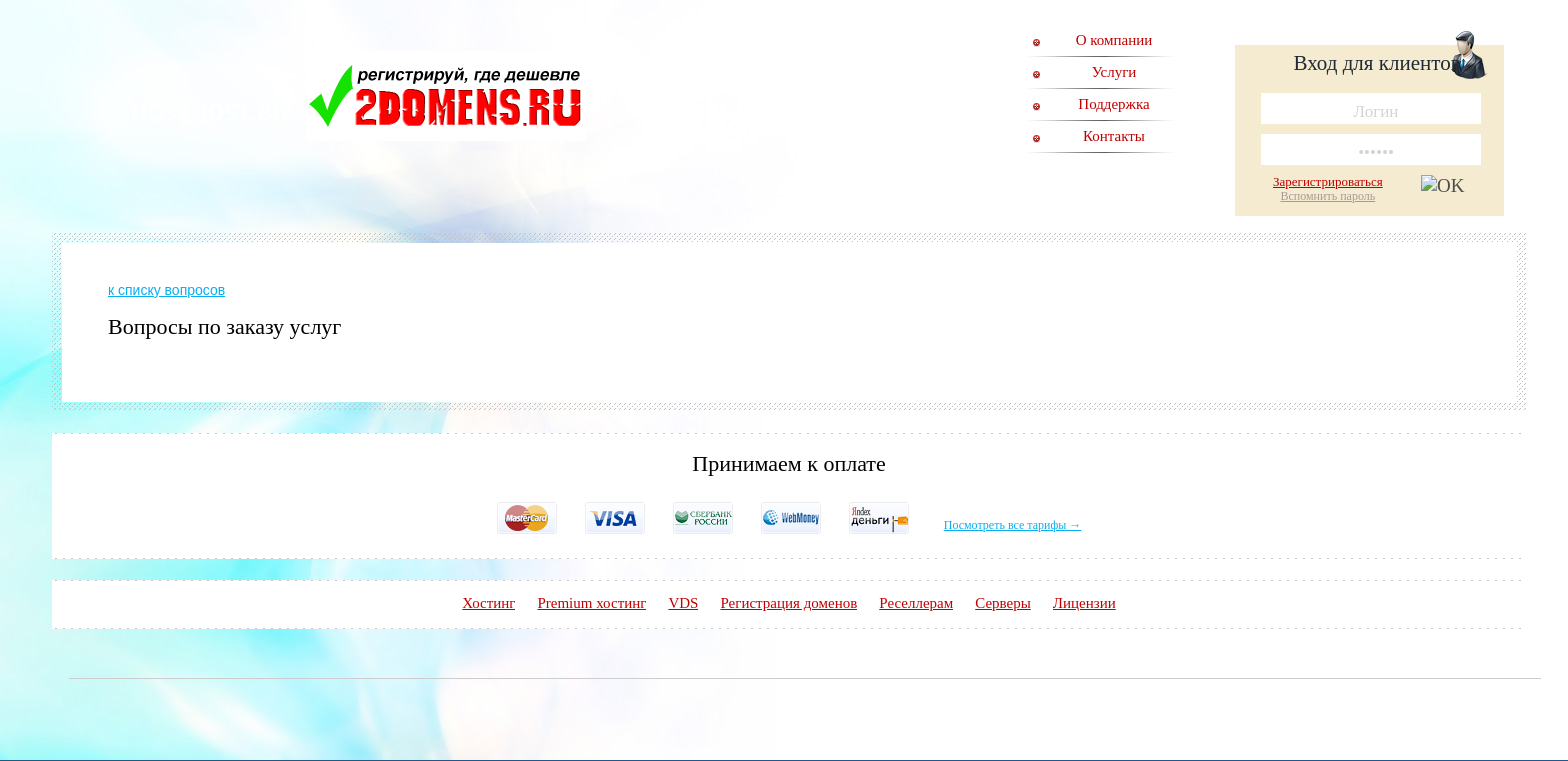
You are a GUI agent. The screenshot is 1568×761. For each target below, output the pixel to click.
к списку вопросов (166, 290)
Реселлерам (916, 603)
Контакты (1114, 136)
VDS (683, 603)
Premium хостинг (591, 603)
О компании (1114, 40)
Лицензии (1084, 603)
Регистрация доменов (788, 603)
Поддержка (1113, 104)
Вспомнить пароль (1327, 196)
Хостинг (488, 603)
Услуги (1114, 72)
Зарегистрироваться (1328, 181)
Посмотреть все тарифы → (1013, 525)
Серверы (1003, 603)
